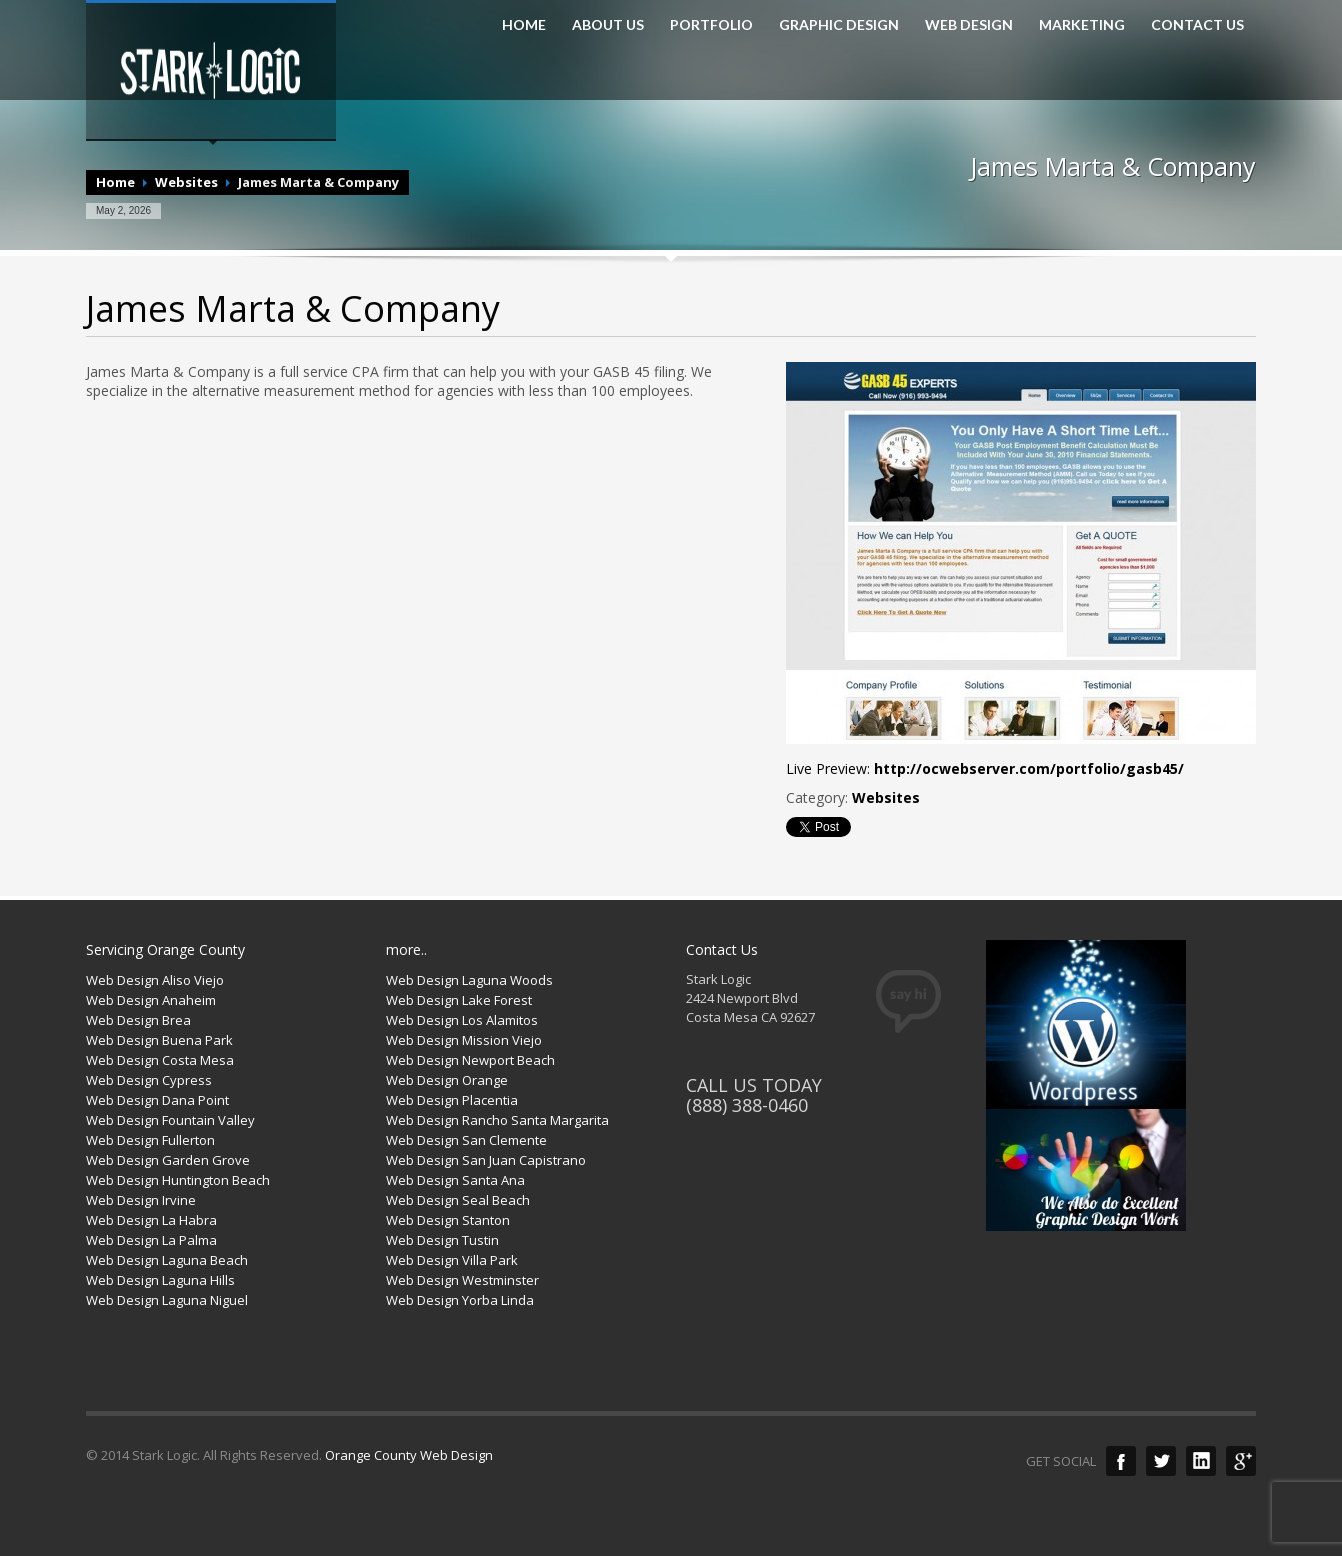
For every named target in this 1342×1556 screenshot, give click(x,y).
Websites (186, 182)
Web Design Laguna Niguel (167, 1300)
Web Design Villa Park (452, 1260)
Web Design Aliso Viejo (155, 980)
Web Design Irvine (141, 1200)
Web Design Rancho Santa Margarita (497, 1120)
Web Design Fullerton (150, 1140)
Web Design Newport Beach (470, 1060)
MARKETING (1082, 25)
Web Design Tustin (442, 1240)
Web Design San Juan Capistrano (486, 1160)
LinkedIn (1201, 1461)
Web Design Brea (138, 1020)
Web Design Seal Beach (458, 1200)
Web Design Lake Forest (459, 1000)
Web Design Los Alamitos (462, 1020)
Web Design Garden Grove (168, 1160)
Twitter (1161, 1461)
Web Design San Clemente (466, 1140)
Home (115, 182)
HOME (524, 25)
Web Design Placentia (452, 1100)
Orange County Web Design (409, 1455)
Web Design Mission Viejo (464, 1040)
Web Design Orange (447, 1080)
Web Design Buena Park (159, 1040)
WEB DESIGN (969, 25)
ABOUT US (608, 25)
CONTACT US (1197, 25)
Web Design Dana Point (157, 1100)
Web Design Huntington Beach (178, 1180)
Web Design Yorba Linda (460, 1300)
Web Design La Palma (151, 1240)
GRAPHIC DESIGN (839, 25)
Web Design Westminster (462, 1280)
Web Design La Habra (151, 1220)
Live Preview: (985, 768)
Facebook (1121, 1461)
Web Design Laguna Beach (167, 1260)
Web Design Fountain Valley (170, 1120)
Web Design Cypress (149, 1080)
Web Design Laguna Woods (469, 980)
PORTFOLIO (711, 25)
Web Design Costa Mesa (160, 1060)
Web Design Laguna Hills (160, 1280)
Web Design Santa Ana (455, 1180)
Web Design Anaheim (151, 1000)
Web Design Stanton (448, 1220)
